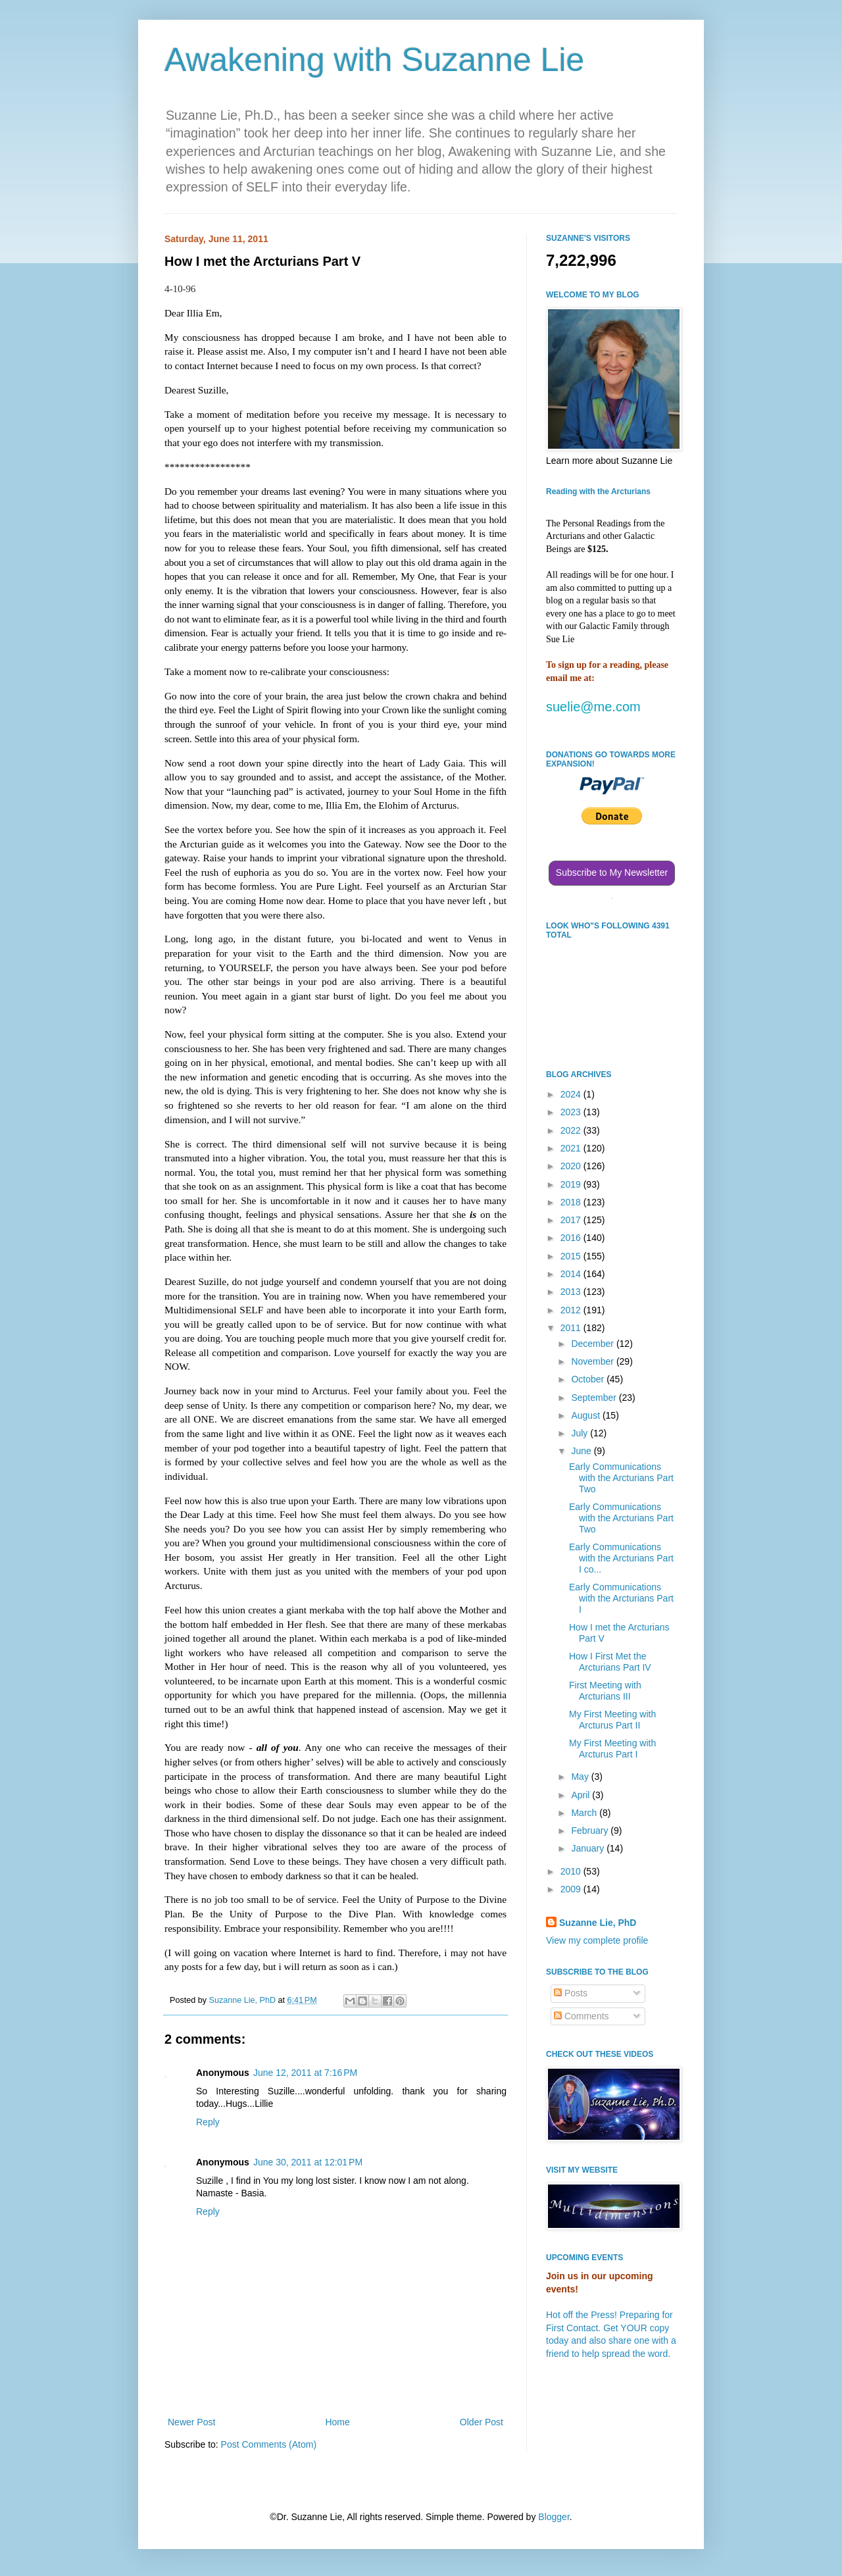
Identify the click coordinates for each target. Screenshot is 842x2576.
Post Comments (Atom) (268, 2444)
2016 (571, 1237)
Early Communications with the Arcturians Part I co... (621, 1558)
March (585, 1812)
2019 (571, 1184)
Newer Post (191, 2422)
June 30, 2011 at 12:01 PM (307, 2162)
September (594, 1397)
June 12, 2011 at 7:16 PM (305, 2072)
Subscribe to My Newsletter (612, 872)
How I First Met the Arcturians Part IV (610, 1662)
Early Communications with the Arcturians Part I (621, 1598)
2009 (571, 1889)
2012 (571, 1310)
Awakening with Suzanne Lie (374, 59)
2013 (571, 1291)
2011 (571, 1328)
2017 (571, 1220)
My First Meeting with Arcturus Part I (612, 1748)
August (586, 1415)
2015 (571, 1256)
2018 (571, 1202)
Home (337, 2422)
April (581, 1795)
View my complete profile (597, 1940)
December (593, 1343)
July (580, 1433)
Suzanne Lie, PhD (597, 1922)
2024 (571, 1094)
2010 (571, 1871)
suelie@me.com (593, 706)
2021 (571, 1148)
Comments (581, 2016)
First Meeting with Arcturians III (605, 1691)
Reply (208, 2122)
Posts (570, 1993)
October (589, 1379)
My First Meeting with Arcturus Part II (612, 1719)
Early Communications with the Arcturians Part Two (621, 1477)
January (589, 1848)
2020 (571, 1166)
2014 (571, 1274)
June (582, 1451)
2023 (571, 1112)
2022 (571, 1130)
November (593, 1361)
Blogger (553, 2517)
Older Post (481, 2422)
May (581, 1776)
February (590, 1830)
